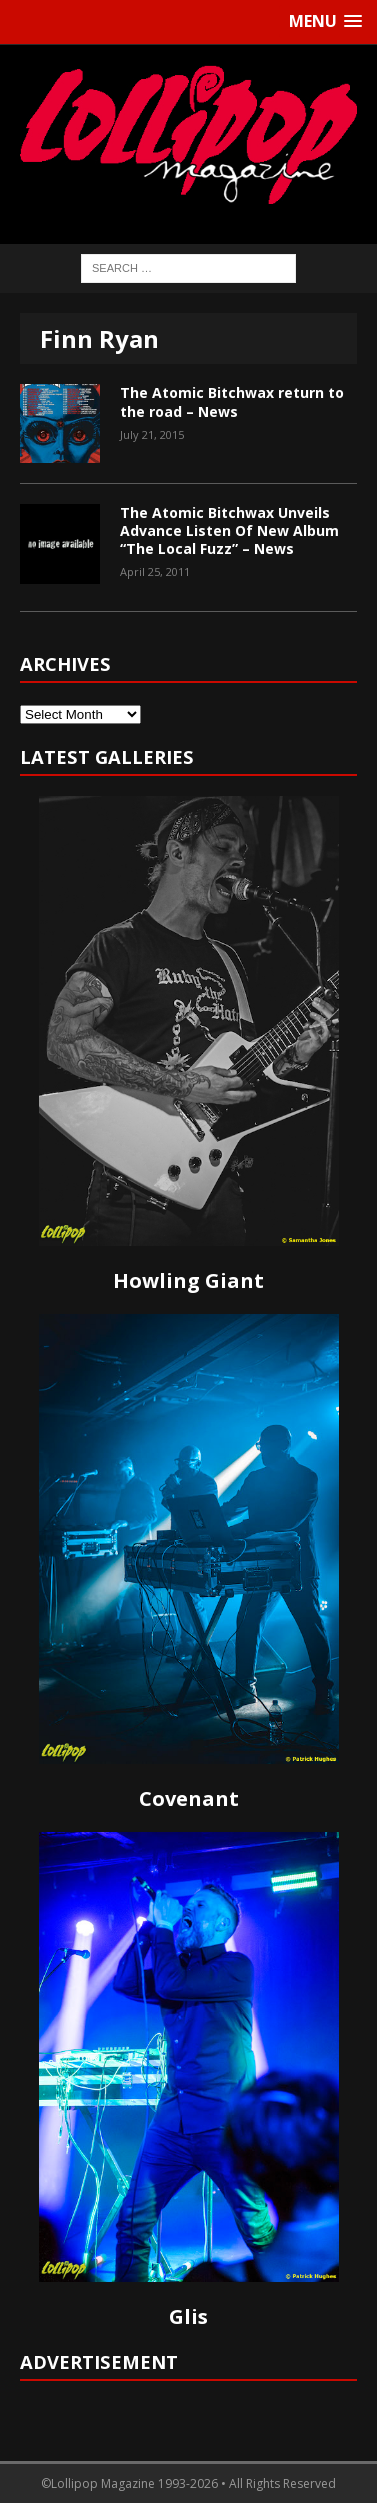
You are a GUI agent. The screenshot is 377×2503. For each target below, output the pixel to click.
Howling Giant (188, 1280)
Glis (188, 2316)
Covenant (189, 1798)
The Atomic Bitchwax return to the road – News (232, 401)
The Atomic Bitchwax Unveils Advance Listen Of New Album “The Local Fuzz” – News (229, 530)
